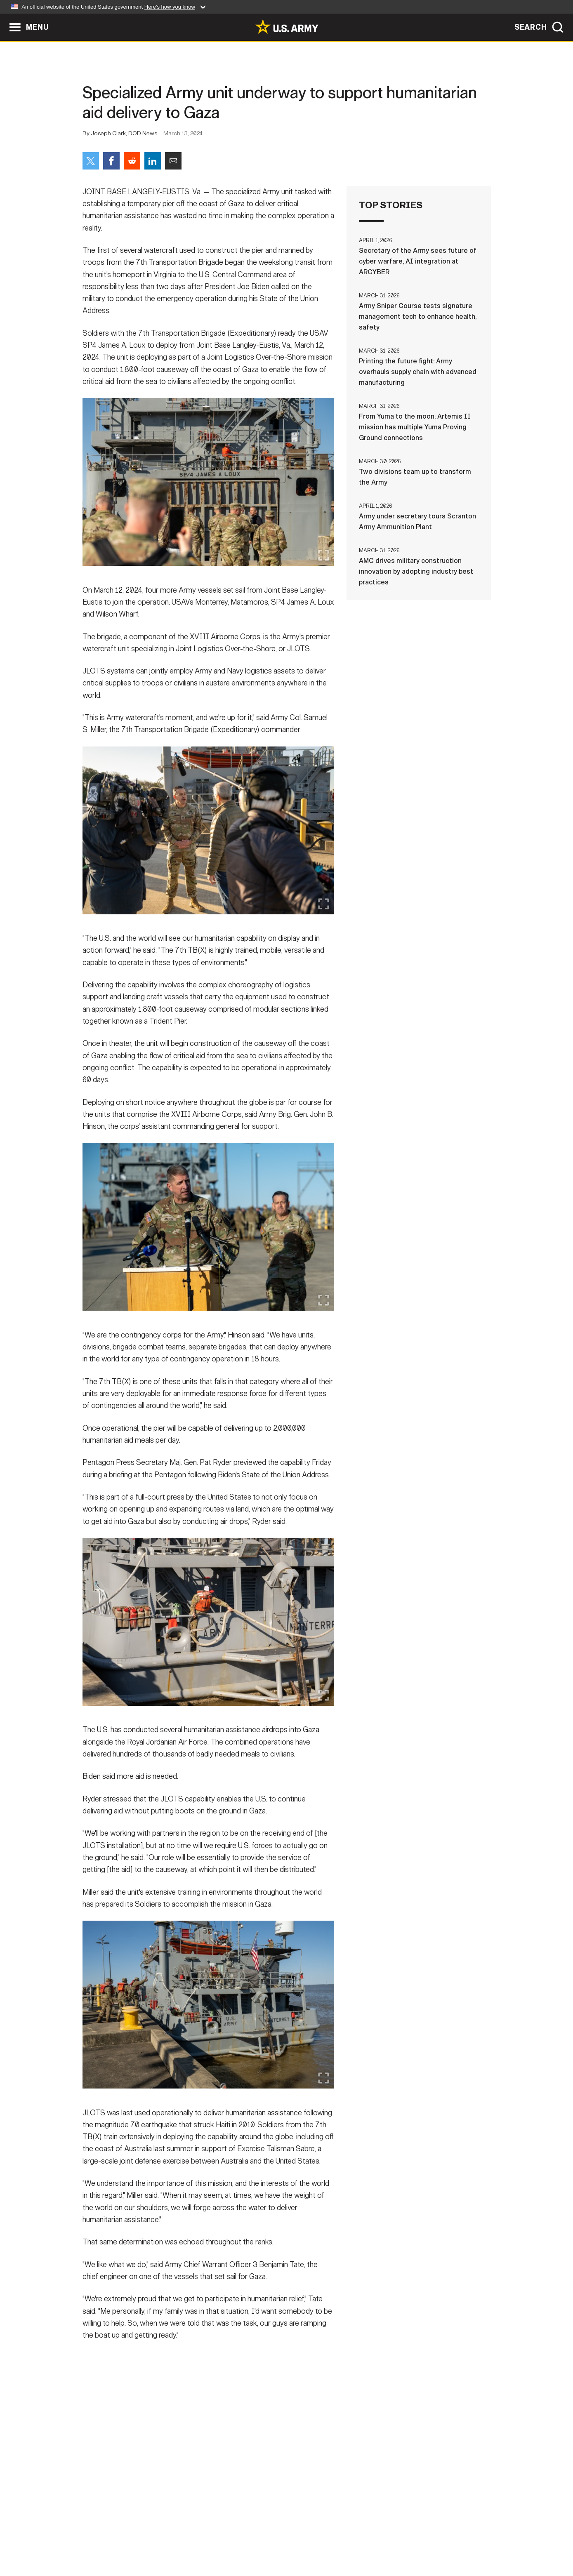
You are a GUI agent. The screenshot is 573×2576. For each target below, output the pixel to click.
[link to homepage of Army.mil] (286, 26)
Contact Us (146, 2539)
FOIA (337, 2539)
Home (106, 2539)
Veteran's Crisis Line (441, 2539)
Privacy (190, 2539)
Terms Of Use (237, 2539)
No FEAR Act (376, 2539)
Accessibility (293, 2539)
